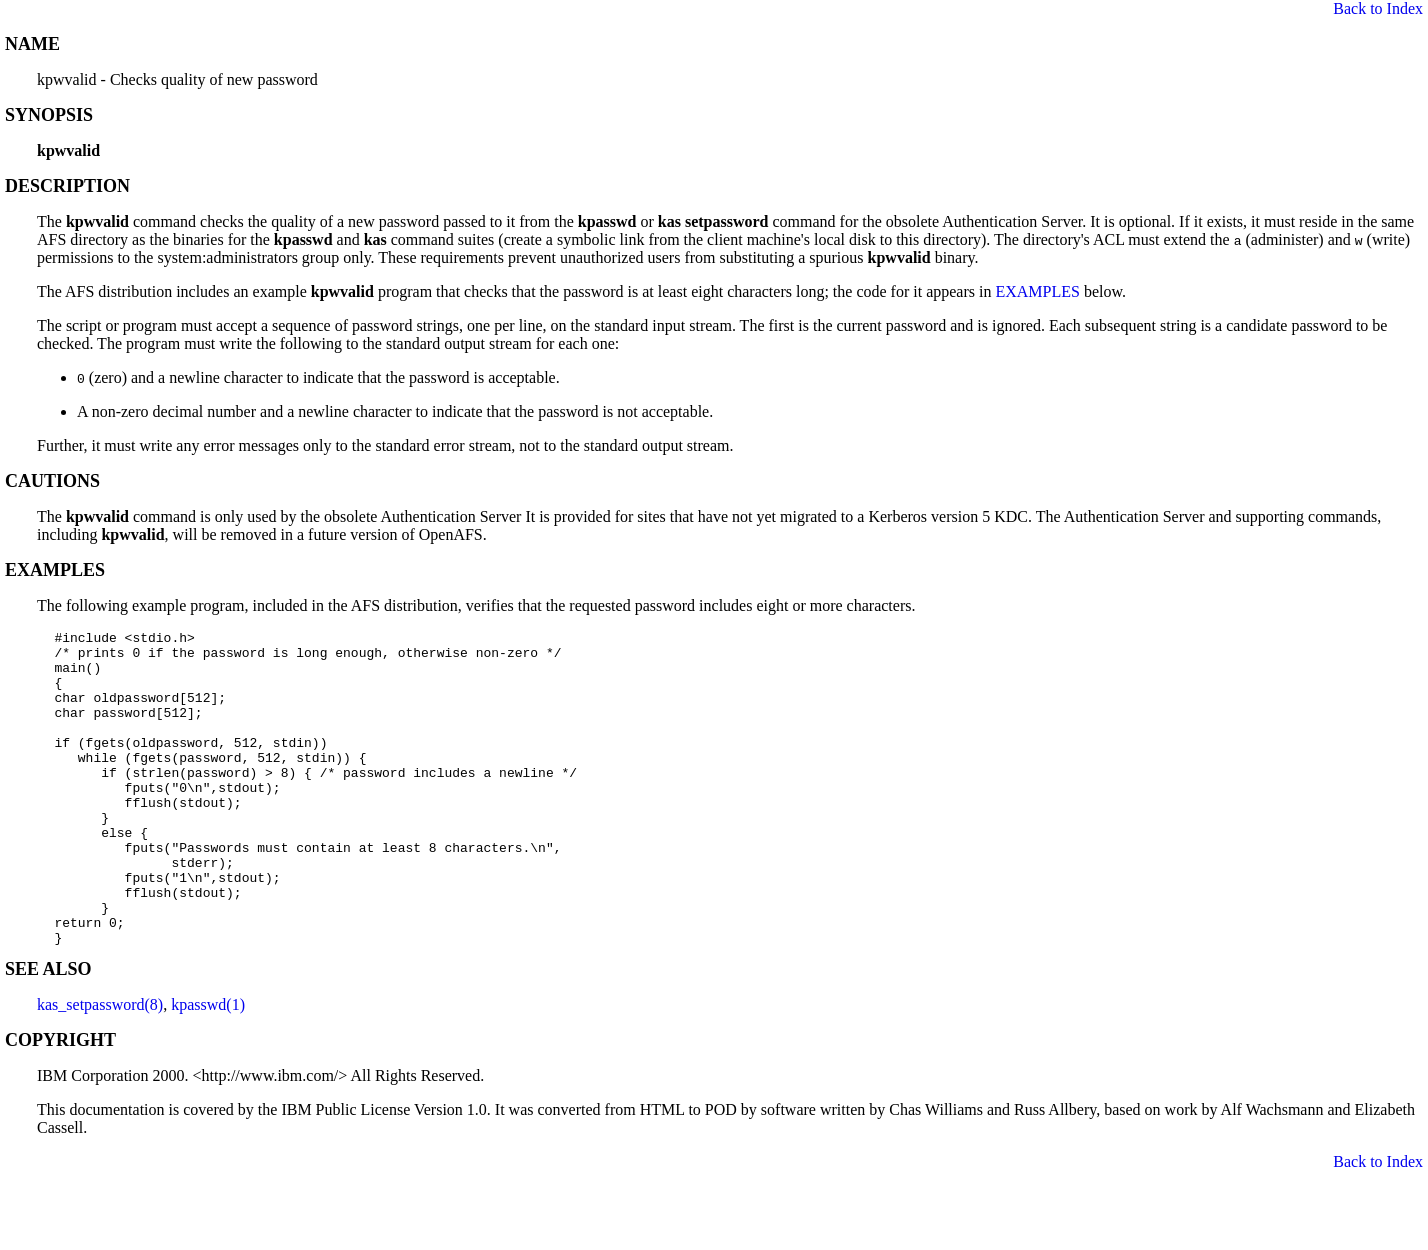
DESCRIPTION (67, 186)
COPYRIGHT (60, 1103)
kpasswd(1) (208, 1067)
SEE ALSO (48, 1032)
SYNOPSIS (49, 115)
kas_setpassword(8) (100, 1067)
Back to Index (1378, 8)
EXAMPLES (1037, 291)
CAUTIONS (52, 481)
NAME (32, 44)
